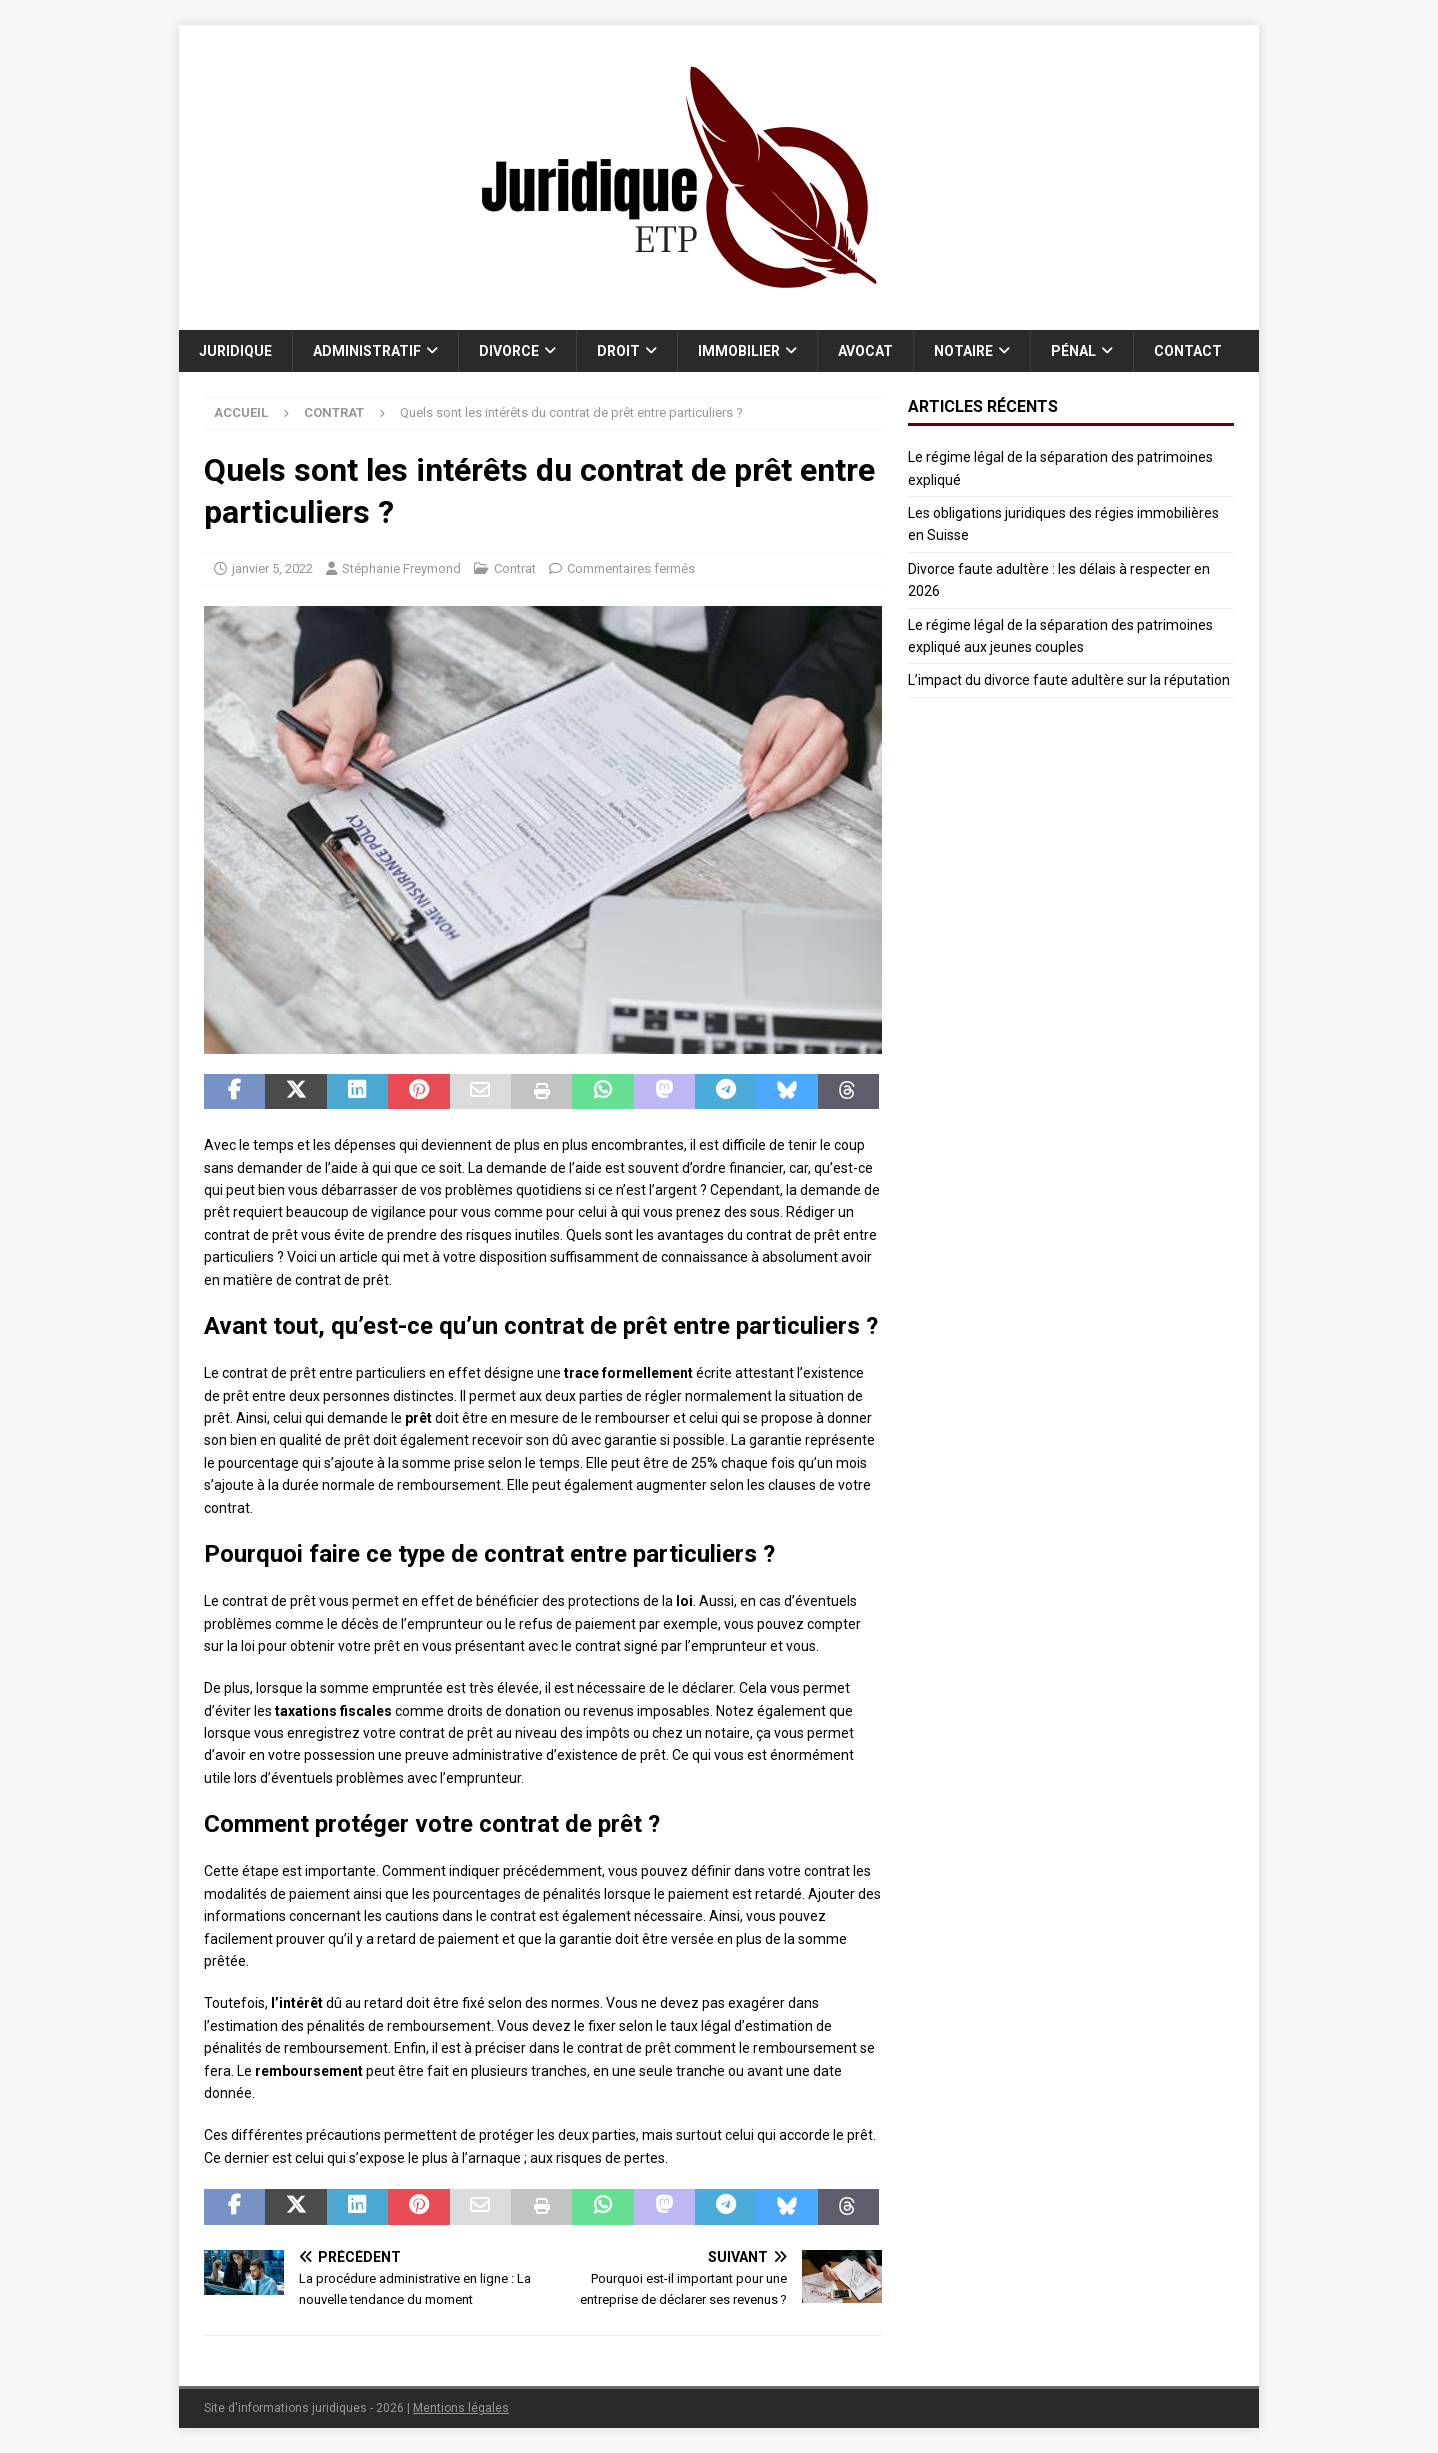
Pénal (1073, 351)
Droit (618, 351)
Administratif (367, 351)
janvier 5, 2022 (272, 568)
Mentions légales (461, 2408)
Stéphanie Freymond (401, 568)
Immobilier (739, 351)
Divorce (509, 351)
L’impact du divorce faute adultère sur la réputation (1069, 680)
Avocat (865, 351)
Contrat (515, 568)
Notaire (963, 351)
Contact (1188, 351)
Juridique (235, 351)
